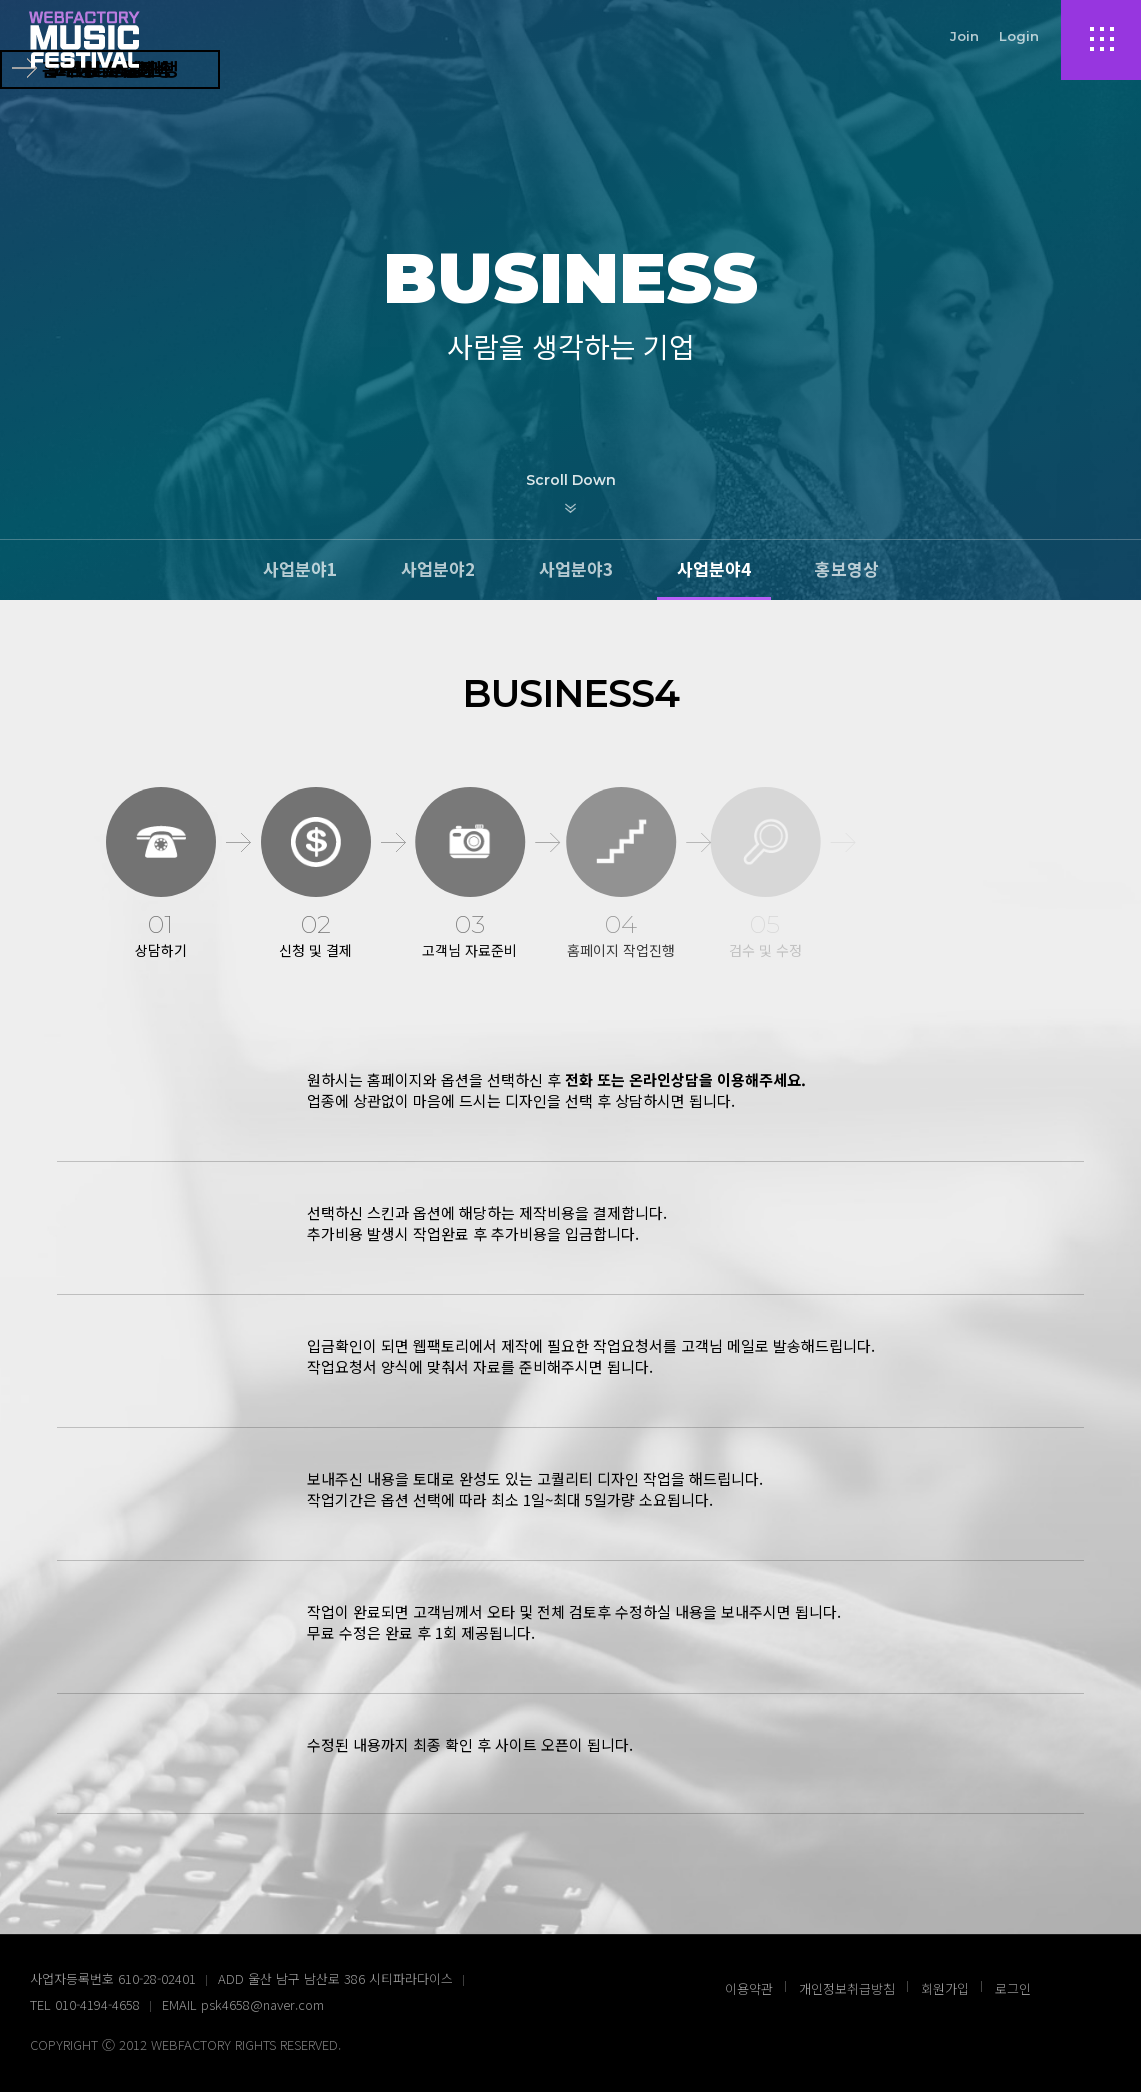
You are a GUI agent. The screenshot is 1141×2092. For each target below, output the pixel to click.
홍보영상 (847, 568)
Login (1019, 36)
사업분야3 (576, 568)
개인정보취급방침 (847, 1988)
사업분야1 (300, 568)
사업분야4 (714, 568)
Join (964, 36)
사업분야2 (438, 568)
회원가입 (945, 1988)
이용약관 (749, 1988)
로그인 (1013, 1988)
